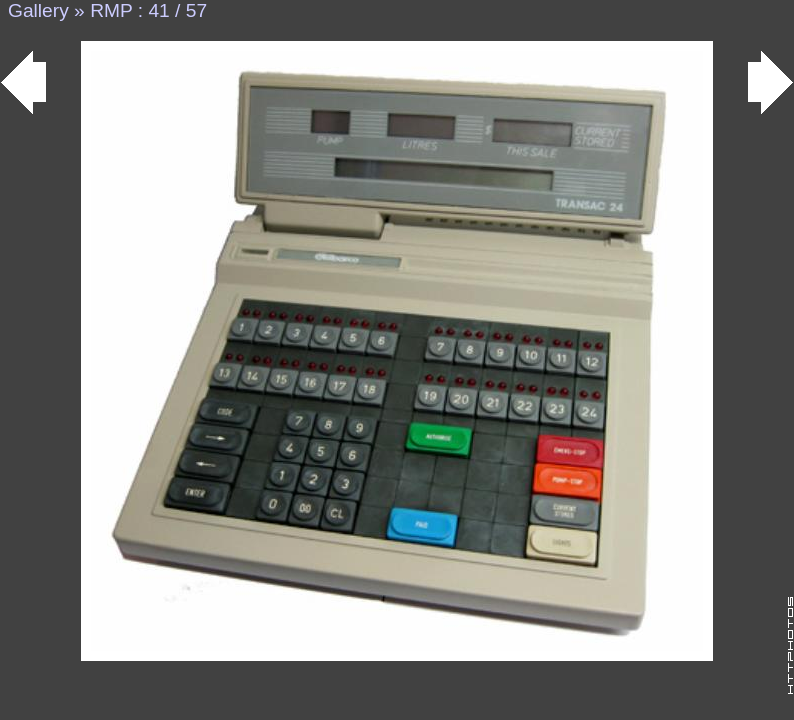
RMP (111, 10)
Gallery (38, 10)
